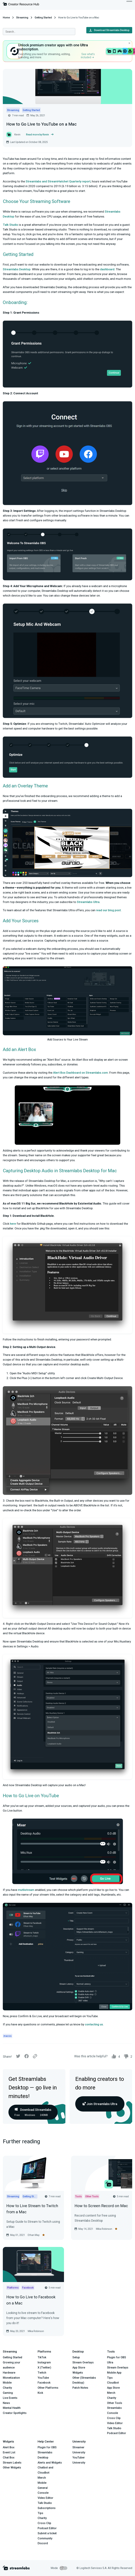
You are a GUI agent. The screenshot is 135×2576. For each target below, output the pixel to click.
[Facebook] (26, 2057)
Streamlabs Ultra (88, 902)
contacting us (94, 2024)
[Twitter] (18, 2057)
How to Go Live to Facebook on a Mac (31, 2300)
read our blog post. (108, 910)
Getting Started (43, 17)
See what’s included (88, 55)
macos (8, 2036)
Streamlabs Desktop (17, 269)
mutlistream (26, 1890)
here (13, 1223)
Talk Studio (10, 224)
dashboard (107, 269)
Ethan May (34, 2235)
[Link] (35, 2056)
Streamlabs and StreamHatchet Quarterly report (58, 181)
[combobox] (39, 31)
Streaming (22, 17)
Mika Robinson (104, 2228)
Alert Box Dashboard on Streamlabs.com (80, 1072)
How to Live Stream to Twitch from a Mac (32, 2209)
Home (6, 17)
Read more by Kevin (39, 134)
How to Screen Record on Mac (101, 2206)
